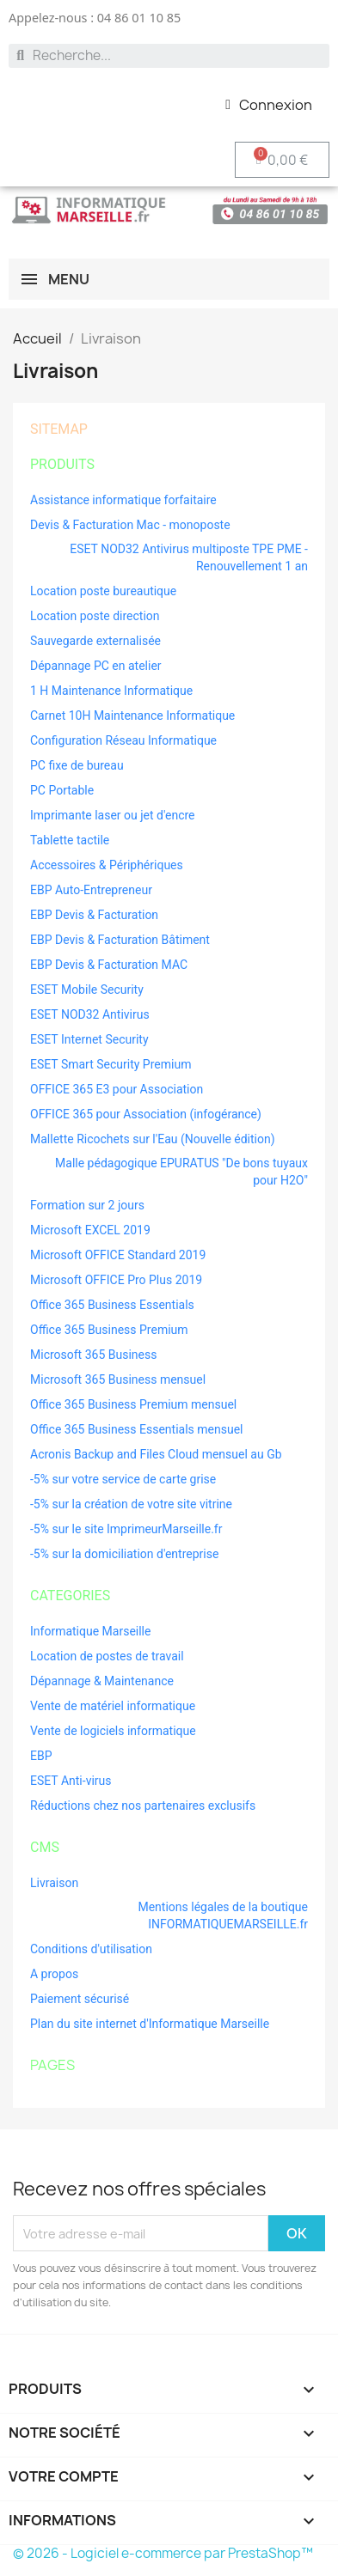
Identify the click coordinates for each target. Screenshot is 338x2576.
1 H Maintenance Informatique (111, 690)
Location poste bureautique (103, 591)
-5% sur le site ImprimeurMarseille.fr (126, 1529)
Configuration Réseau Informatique (123, 740)
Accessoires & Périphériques (106, 865)
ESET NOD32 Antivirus (90, 1014)
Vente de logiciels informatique (113, 1731)
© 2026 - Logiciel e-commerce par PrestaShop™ (163, 2553)
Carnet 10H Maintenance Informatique (132, 715)
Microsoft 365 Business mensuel (118, 1379)
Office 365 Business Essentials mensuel (136, 1429)
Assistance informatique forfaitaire (123, 500)
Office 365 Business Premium (109, 1330)
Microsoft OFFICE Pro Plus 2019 (116, 1280)
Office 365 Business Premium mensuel (133, 1404)
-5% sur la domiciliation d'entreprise (124, 1554)
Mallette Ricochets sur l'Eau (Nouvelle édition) (152, 1139)
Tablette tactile (69, 840)
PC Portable (62, 790)
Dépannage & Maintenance (102, 1681)
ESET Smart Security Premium (110, 1064)
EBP (41, 1756)
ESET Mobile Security (87, 989)
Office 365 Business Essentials (112, 1305)
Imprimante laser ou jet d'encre (112, 815)
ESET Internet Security (89, 1039)
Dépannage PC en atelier (96, 666)
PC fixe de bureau (77, 765)
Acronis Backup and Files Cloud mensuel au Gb (156, 1454)
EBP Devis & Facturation (94, 915)
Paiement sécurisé (79, 1999)
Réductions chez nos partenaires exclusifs (142, 1805)
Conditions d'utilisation (91, 1949)
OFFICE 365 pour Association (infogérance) (145, 1114)
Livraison (54, 1883)
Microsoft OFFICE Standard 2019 (118, 1255)
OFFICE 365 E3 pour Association (116, 1089)
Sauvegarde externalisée (95, 641)
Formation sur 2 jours (87, 1205)
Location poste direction (95, 616)
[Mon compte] (268, 105)
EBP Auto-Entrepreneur (91, 890)
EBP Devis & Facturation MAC (108, 964)
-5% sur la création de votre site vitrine (131, 1504)
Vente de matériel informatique (112, 1706)
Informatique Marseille (90, 1631)
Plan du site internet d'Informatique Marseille (149, 2024)
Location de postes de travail (107, 1656)
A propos (54, 1974)
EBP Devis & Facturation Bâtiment (120, 940)
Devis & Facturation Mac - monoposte (130, 525)
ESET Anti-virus (71, 1780)
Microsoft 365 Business (93, 1354)
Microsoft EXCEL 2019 (90, 1230)
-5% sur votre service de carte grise (123, 1479)
